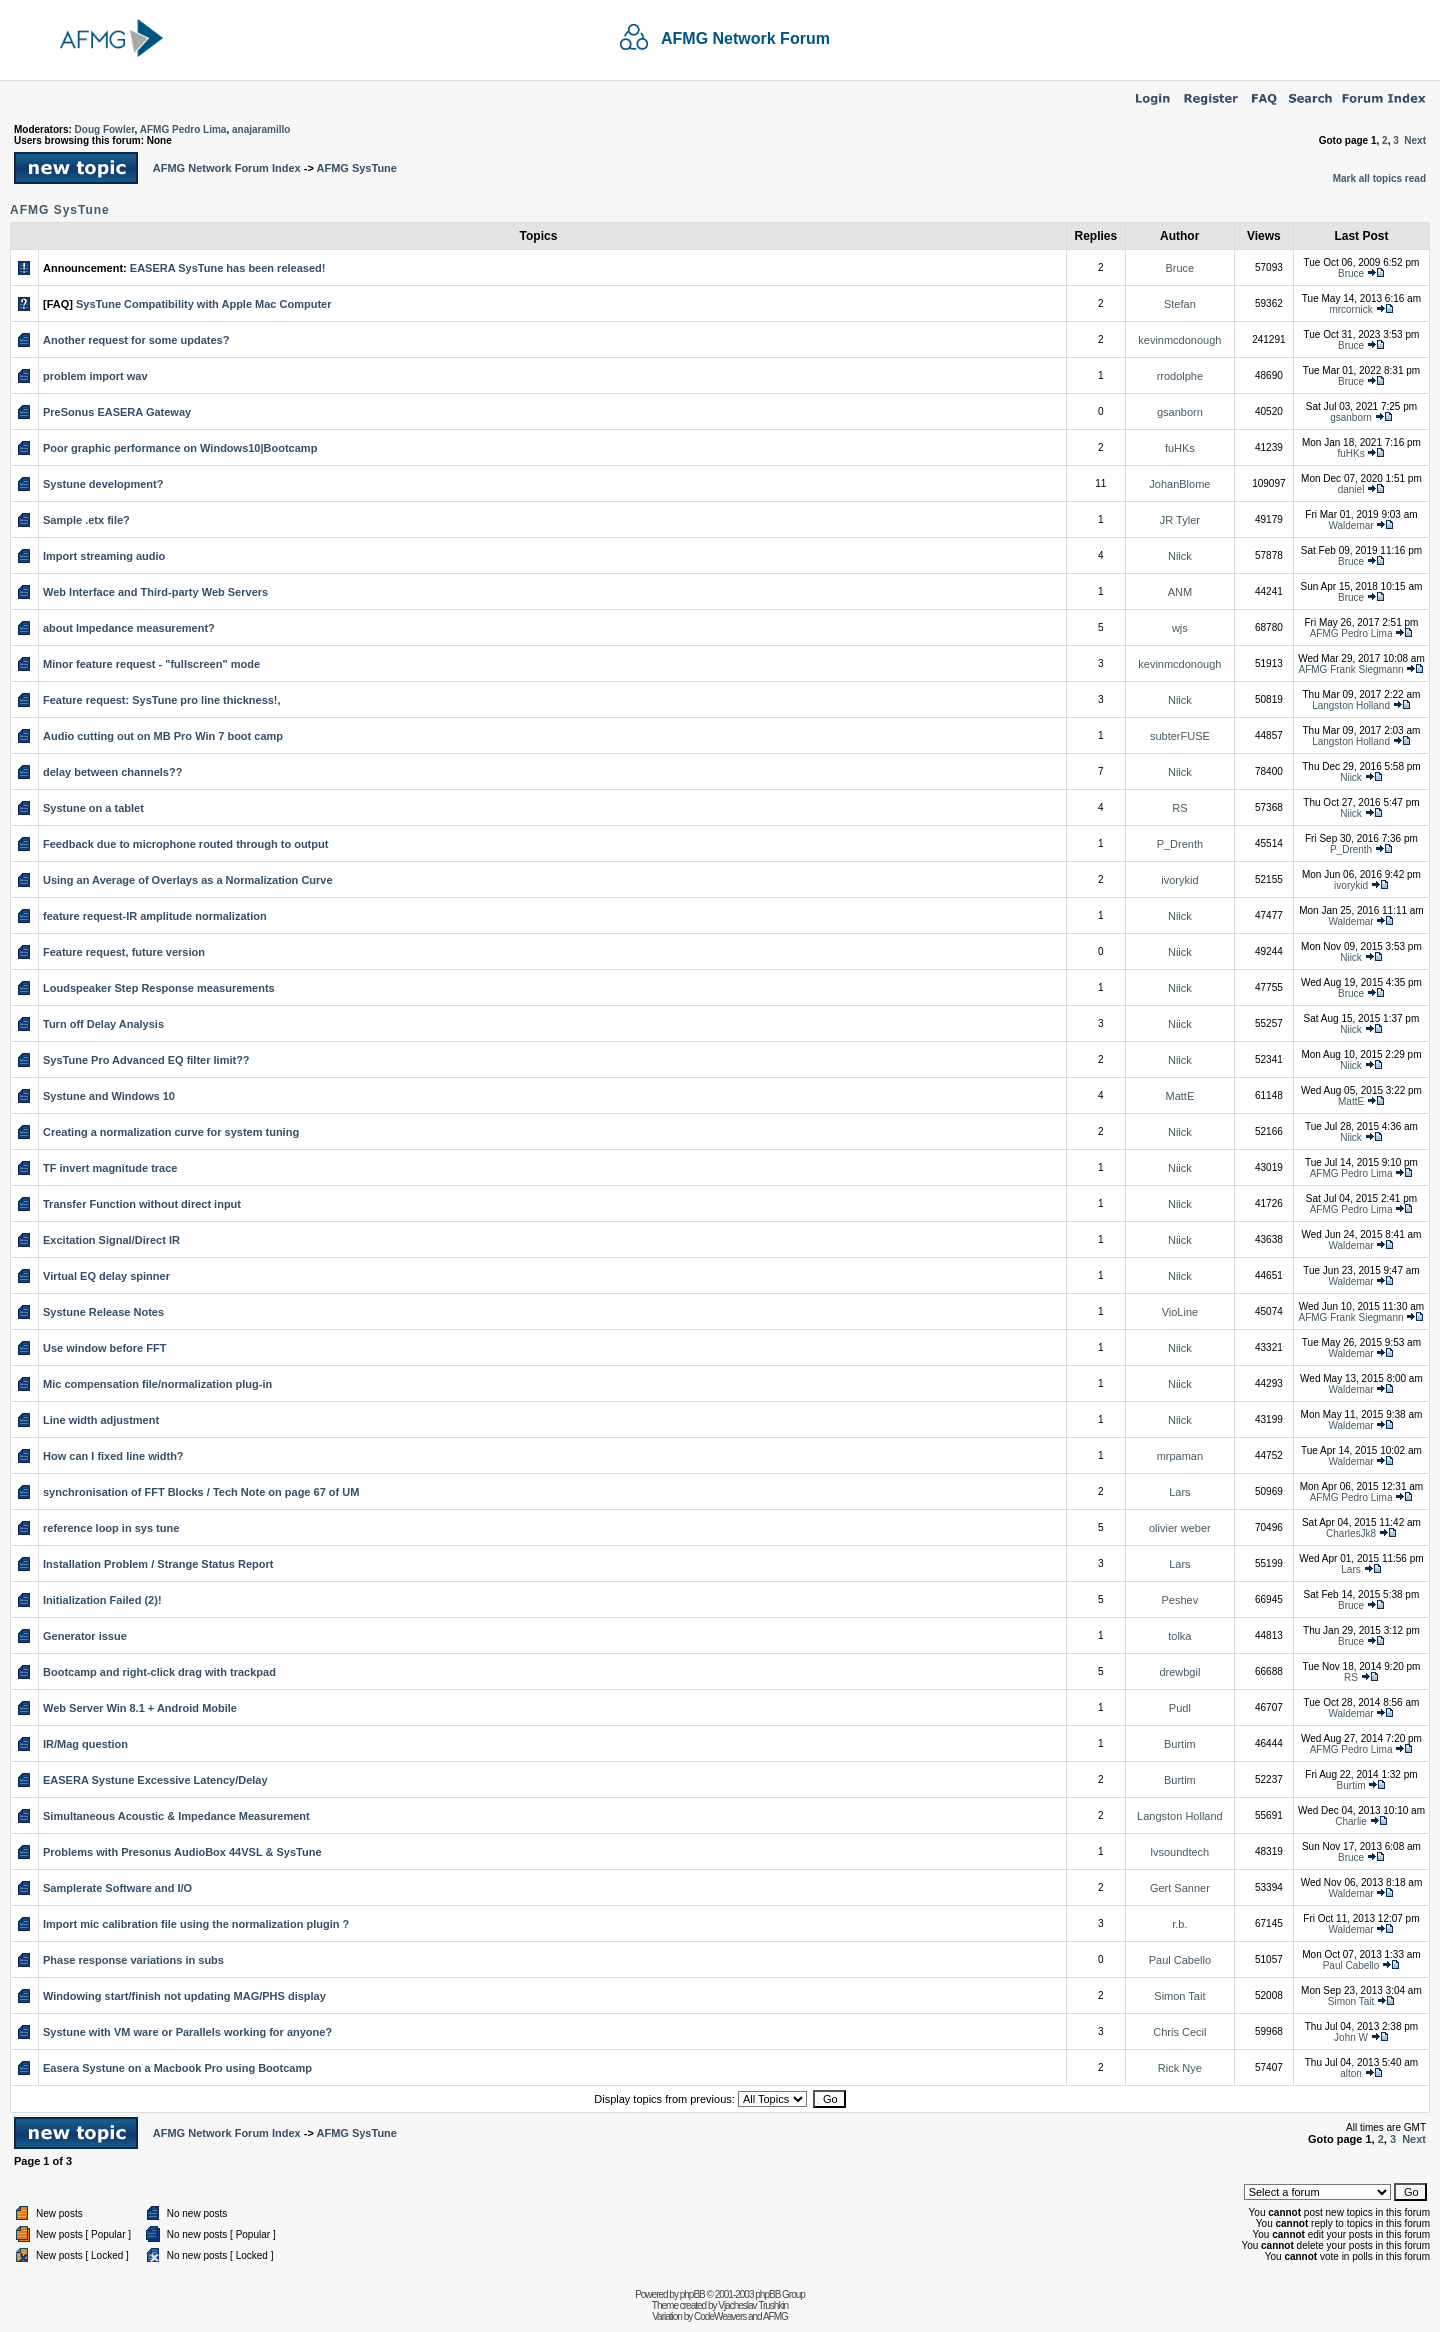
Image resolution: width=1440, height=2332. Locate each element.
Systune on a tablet (93, 808)
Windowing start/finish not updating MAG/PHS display (184, 1996)
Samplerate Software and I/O (117, 1888)
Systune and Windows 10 (109, 1096)
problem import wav (95, 376)
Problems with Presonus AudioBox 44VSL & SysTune (182, 1852)
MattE (1180, 1096)
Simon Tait (1179, 1996)
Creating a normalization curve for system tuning (171, 1132)
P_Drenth (1180, 844)
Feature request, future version (124, 952)
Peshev (1180, 1600)
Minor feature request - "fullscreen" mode (151, 664)
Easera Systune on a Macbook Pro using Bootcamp (177, 2068)
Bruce (1180, 268)
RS (1179, 808)
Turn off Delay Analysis (103, 1024)
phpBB (692, 2294)
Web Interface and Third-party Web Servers (155, 592)
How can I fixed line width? (113, 1456)
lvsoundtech (1180, 1852)
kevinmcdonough (1179, 340)
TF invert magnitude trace (110, 1168)
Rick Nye (1180, 2068)
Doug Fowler (105, 129)
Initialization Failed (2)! (102, 1600)
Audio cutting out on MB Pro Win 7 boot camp (163, 736)
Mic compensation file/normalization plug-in (157, 1384)
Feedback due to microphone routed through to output (185, 844)
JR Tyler (1180, 520)
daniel (1351, 489)
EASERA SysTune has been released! (228, 268)
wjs (1180, 628)
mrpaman (1180, 1456)
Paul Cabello (1180, 1960)
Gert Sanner (1180, 1888)
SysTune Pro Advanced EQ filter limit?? (146, 1060)
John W (1351, 2037)
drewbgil (1179, 1672)
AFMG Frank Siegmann (1351, 669)
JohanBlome (1179, 484)
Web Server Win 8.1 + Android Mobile (140, 1708)
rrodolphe (1180, 376)
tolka (1179, 1636)
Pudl (1180, 1708)
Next (1415, 140)
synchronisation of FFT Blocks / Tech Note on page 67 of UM (201, 1492)
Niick (1180, 556)
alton (1351, 2073)
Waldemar (1350, 525)
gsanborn (1180, 412)
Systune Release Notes (103, 1312)
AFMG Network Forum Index (227, 168)
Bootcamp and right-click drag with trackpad (159, 1672)
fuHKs (1180, 448)
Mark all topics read (1379, 178)
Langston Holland (1351, 705)
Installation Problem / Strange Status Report (158, 1564)
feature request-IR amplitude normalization (155, 916)
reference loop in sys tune (111, 1528)
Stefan (1180, 304)
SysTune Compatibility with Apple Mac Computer (203, 304)
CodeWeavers (720, 2316)
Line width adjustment (101, 1420)
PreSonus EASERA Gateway (117, 412)
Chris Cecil (1179, 2032)
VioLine (1180, 1312)
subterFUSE (1180, 736)
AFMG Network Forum (745, 38)
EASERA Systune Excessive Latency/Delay (155, 1780)
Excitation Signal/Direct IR (111, 1240)
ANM (1180, 592)
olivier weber (1180, 1528)
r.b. (1179, 1924)
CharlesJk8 (1351, 1533)
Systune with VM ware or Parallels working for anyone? (187, 2032)
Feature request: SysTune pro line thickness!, (162, 700)
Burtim (1180, 1744)
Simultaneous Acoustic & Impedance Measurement (176, 1816)
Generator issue (85, 1636)
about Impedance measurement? (129, 628)
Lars (1179, 1492)
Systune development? (103, 484)
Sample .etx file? (86, 520)
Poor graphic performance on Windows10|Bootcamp (180, 448)
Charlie (1351, 1821)
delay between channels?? (112, 772)
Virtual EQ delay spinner (106, 1276)
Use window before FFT (104, 1348)
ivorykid (1179, 880)
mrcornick (1350, 309)
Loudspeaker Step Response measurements (159, 988)
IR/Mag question (85, 1744)
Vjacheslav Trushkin (753, 2305)
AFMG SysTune (356, 168)
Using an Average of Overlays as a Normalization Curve (188, 880)
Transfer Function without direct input (142, 1204)
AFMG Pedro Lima (183, 129)
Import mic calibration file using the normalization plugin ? (196, 1924)
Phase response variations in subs (133, 1960)
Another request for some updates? (136, 340)
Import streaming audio (104, 556)
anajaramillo (261, 129)
